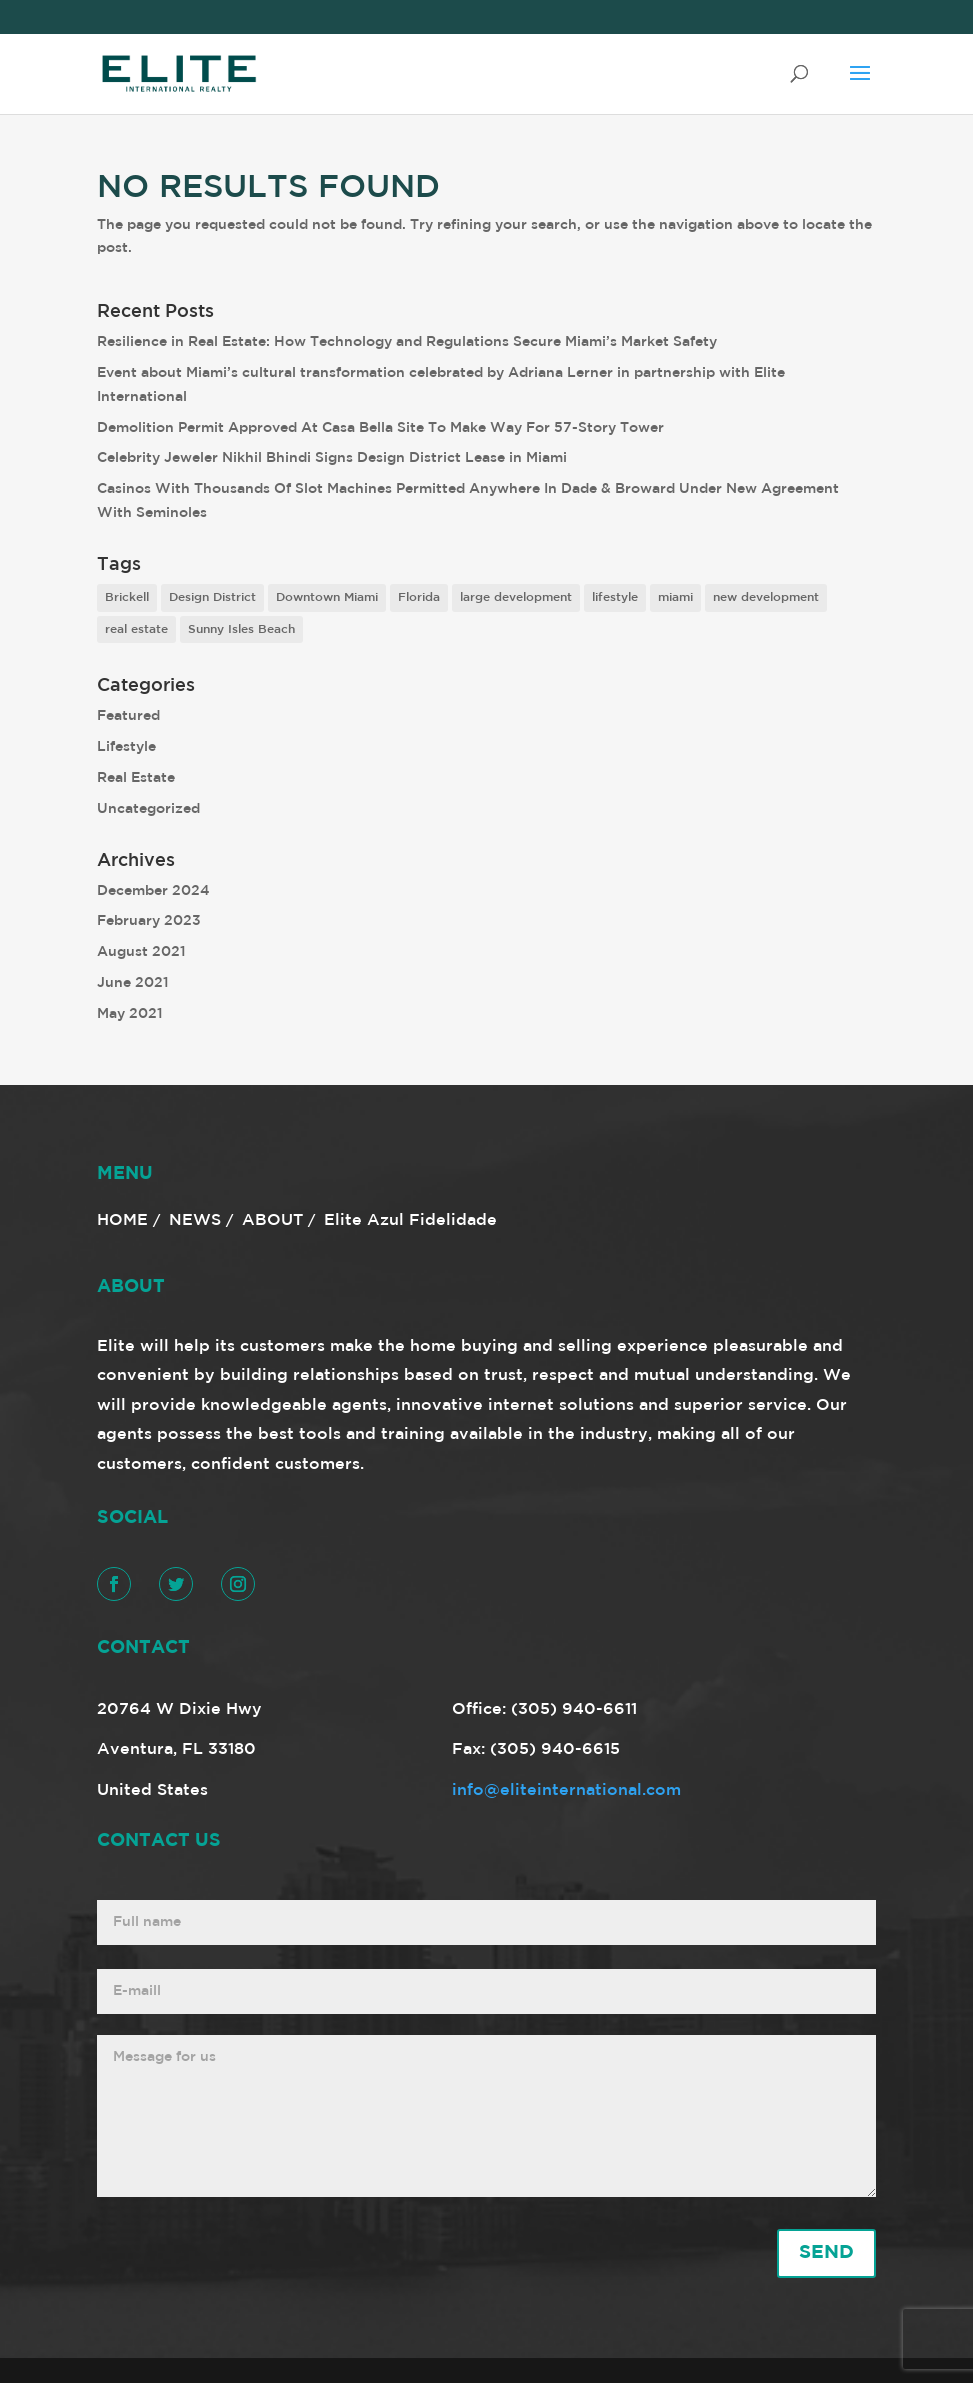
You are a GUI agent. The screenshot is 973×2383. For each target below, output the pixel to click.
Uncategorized (148, 809)
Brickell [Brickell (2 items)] (127, 597)
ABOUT (272, 1220)
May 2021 (130, 1014)
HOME (122, 1220)
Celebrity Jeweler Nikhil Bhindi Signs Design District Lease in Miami (332, 458)
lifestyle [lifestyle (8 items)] (615, 597)
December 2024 (153, 891)
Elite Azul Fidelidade (410, 1220)
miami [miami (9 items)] (675, 597)
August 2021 (141, 952)
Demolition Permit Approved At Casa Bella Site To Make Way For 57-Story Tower (380, 428)
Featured (128, 716)
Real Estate (136, 778)
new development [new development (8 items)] (766, 597)
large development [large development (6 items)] (516, 597)
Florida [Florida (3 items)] (419, 597)
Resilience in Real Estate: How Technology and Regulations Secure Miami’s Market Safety (407, 342)
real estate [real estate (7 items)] (136, 629)
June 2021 (133, 983)
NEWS (195, 1220)
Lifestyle (126, 747)
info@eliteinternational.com (566, 1790)
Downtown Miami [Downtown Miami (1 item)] (327, 597)
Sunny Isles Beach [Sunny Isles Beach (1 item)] (241, 629)
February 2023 (149, 921)
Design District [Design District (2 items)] (212, 597)
